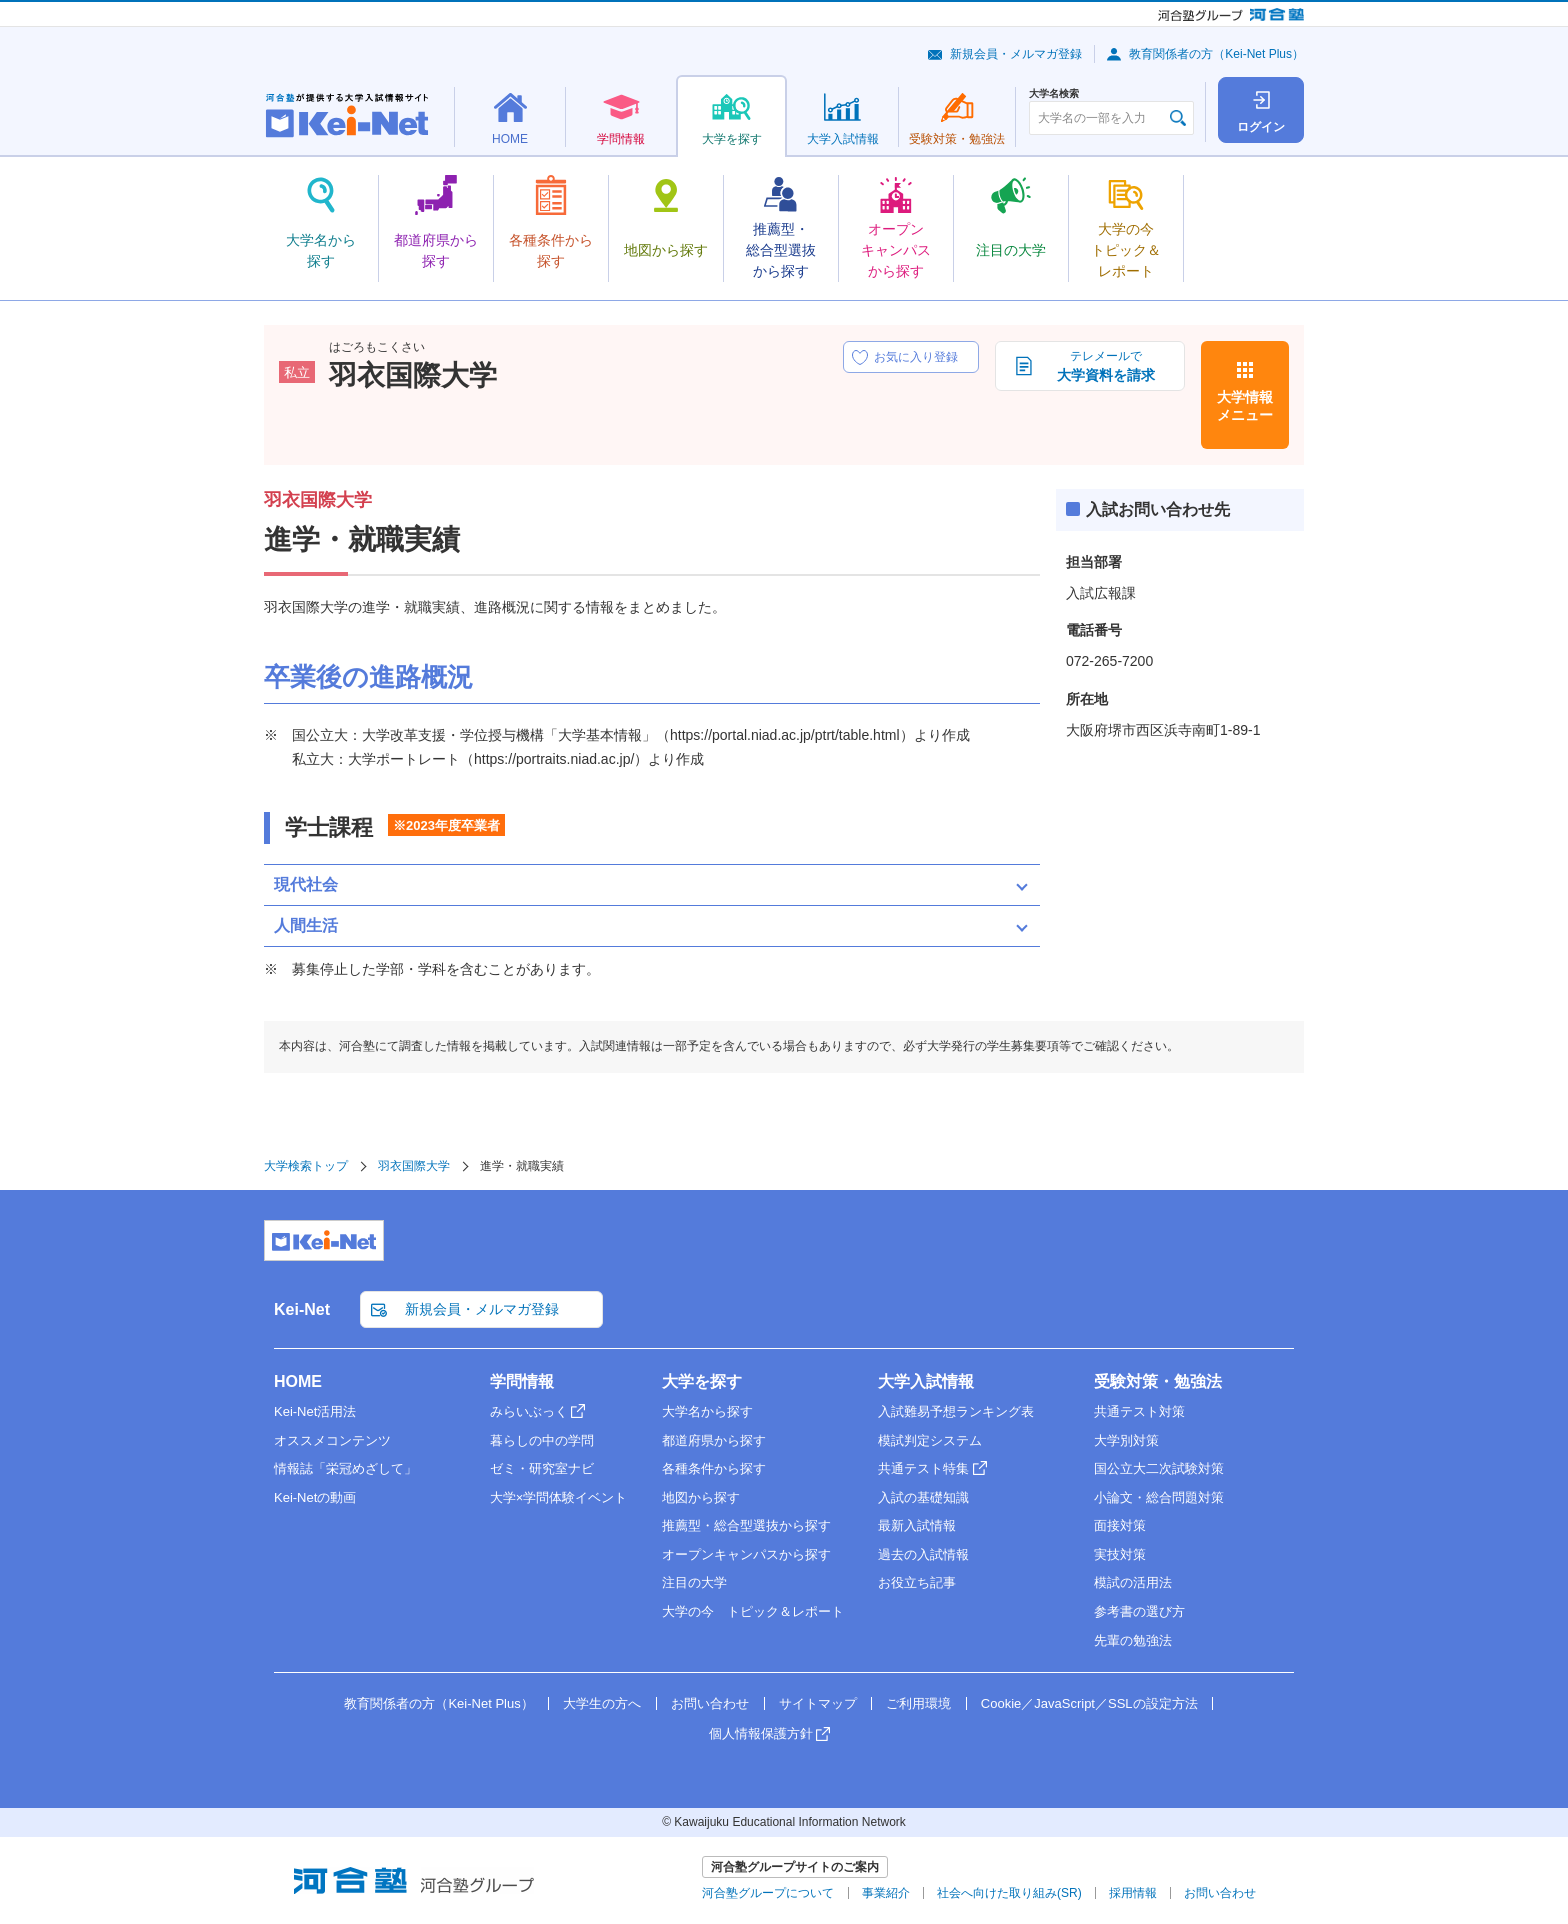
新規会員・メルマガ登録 (1016, 54)
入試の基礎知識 (923, 1497)
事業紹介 (886, 1893)
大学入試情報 (926, 1381)
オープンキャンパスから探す (746, 1554)
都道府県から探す (714, 1440)
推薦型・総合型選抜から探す (746, 1525)
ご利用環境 (918, 1703)
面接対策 (1120, 1525)
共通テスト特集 (923, 1468)
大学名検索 (1054, 94)
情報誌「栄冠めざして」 (345, 1468)
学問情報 (522, 1381)
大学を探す (702, 1381)
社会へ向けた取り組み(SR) (1009, 1893)
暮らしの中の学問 (542, 1440)
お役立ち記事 (917, 1582)
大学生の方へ (602, 1703)
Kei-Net (302, 1309)
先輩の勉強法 (1133, 1640)
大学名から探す (707, 1411)
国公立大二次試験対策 (1159, 1468)
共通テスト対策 (1139, 1411)
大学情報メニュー (1245, 406)
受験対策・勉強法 (1158, 1381)
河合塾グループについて (768, 1893)
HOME (298, 1381)
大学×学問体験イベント (559, 1497)
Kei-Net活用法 (315, 1411)
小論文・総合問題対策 (1159, 1497)
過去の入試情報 (923, 1554)
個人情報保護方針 (761, 1733)
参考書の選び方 (1139, 1611)
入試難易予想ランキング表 (956, 1411)
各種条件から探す (714, 1468)
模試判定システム (930, 1440)
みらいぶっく (529, 1411)
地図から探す (701, 1497)
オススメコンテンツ (332, 1440)
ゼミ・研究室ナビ (542, 1468)
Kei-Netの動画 (315, 1497)
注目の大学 (694, 1582)
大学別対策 (1126, 1440)
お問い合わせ (710, 1703)
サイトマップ (818, 1703)
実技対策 (1120, 1554)
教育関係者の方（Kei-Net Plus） (1216, 54)
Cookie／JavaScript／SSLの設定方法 (1089, 1703)
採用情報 (1133, 1893)
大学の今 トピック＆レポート (753, 1611)
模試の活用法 (1133, 1582)
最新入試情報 (917, 1525)
